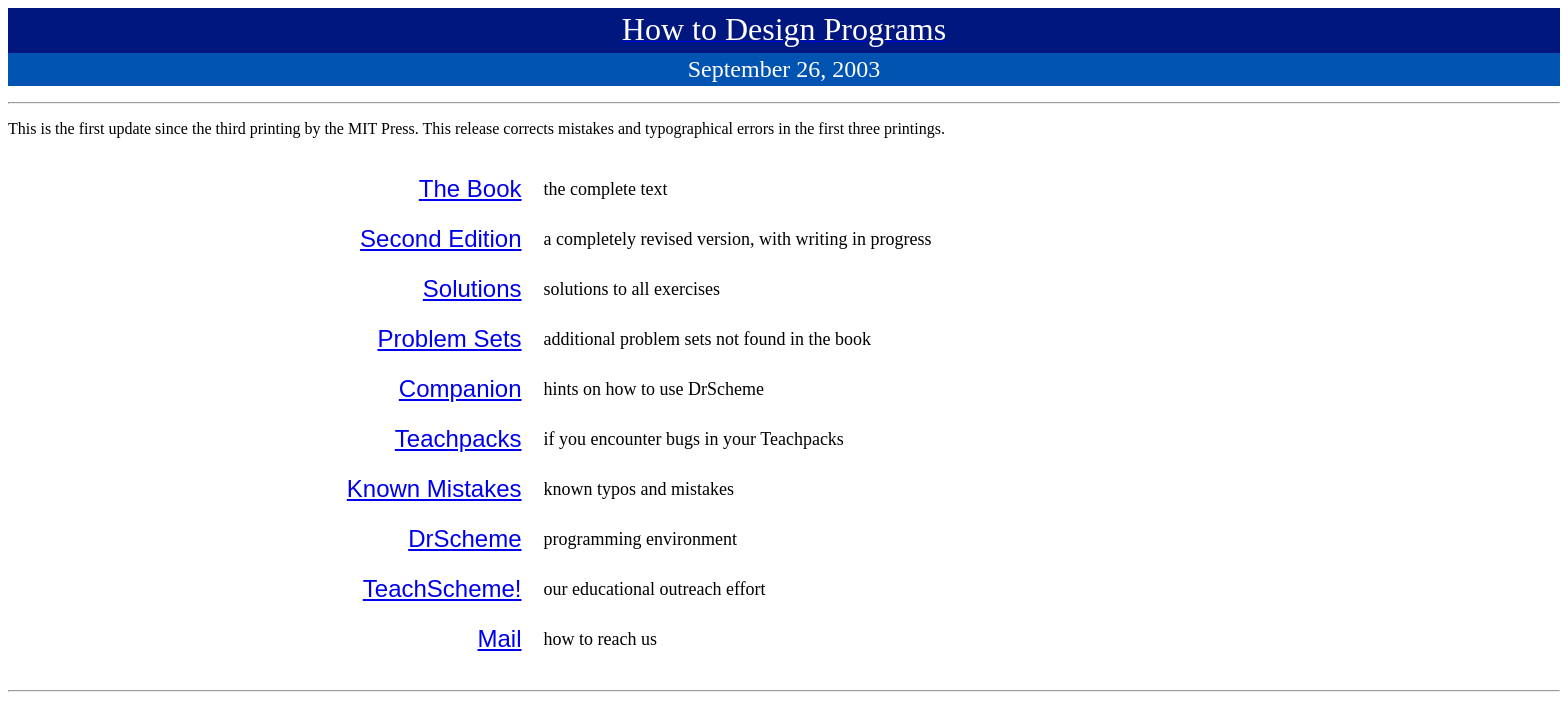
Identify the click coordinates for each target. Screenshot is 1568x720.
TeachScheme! (442, 588)
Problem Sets (449, 338)
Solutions (472, 288)
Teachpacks (458, 438)
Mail (500, 638)
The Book (470, 188)
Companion (460, 388)
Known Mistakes (434, 488)
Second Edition (440, 238)
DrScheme (464, 538)
